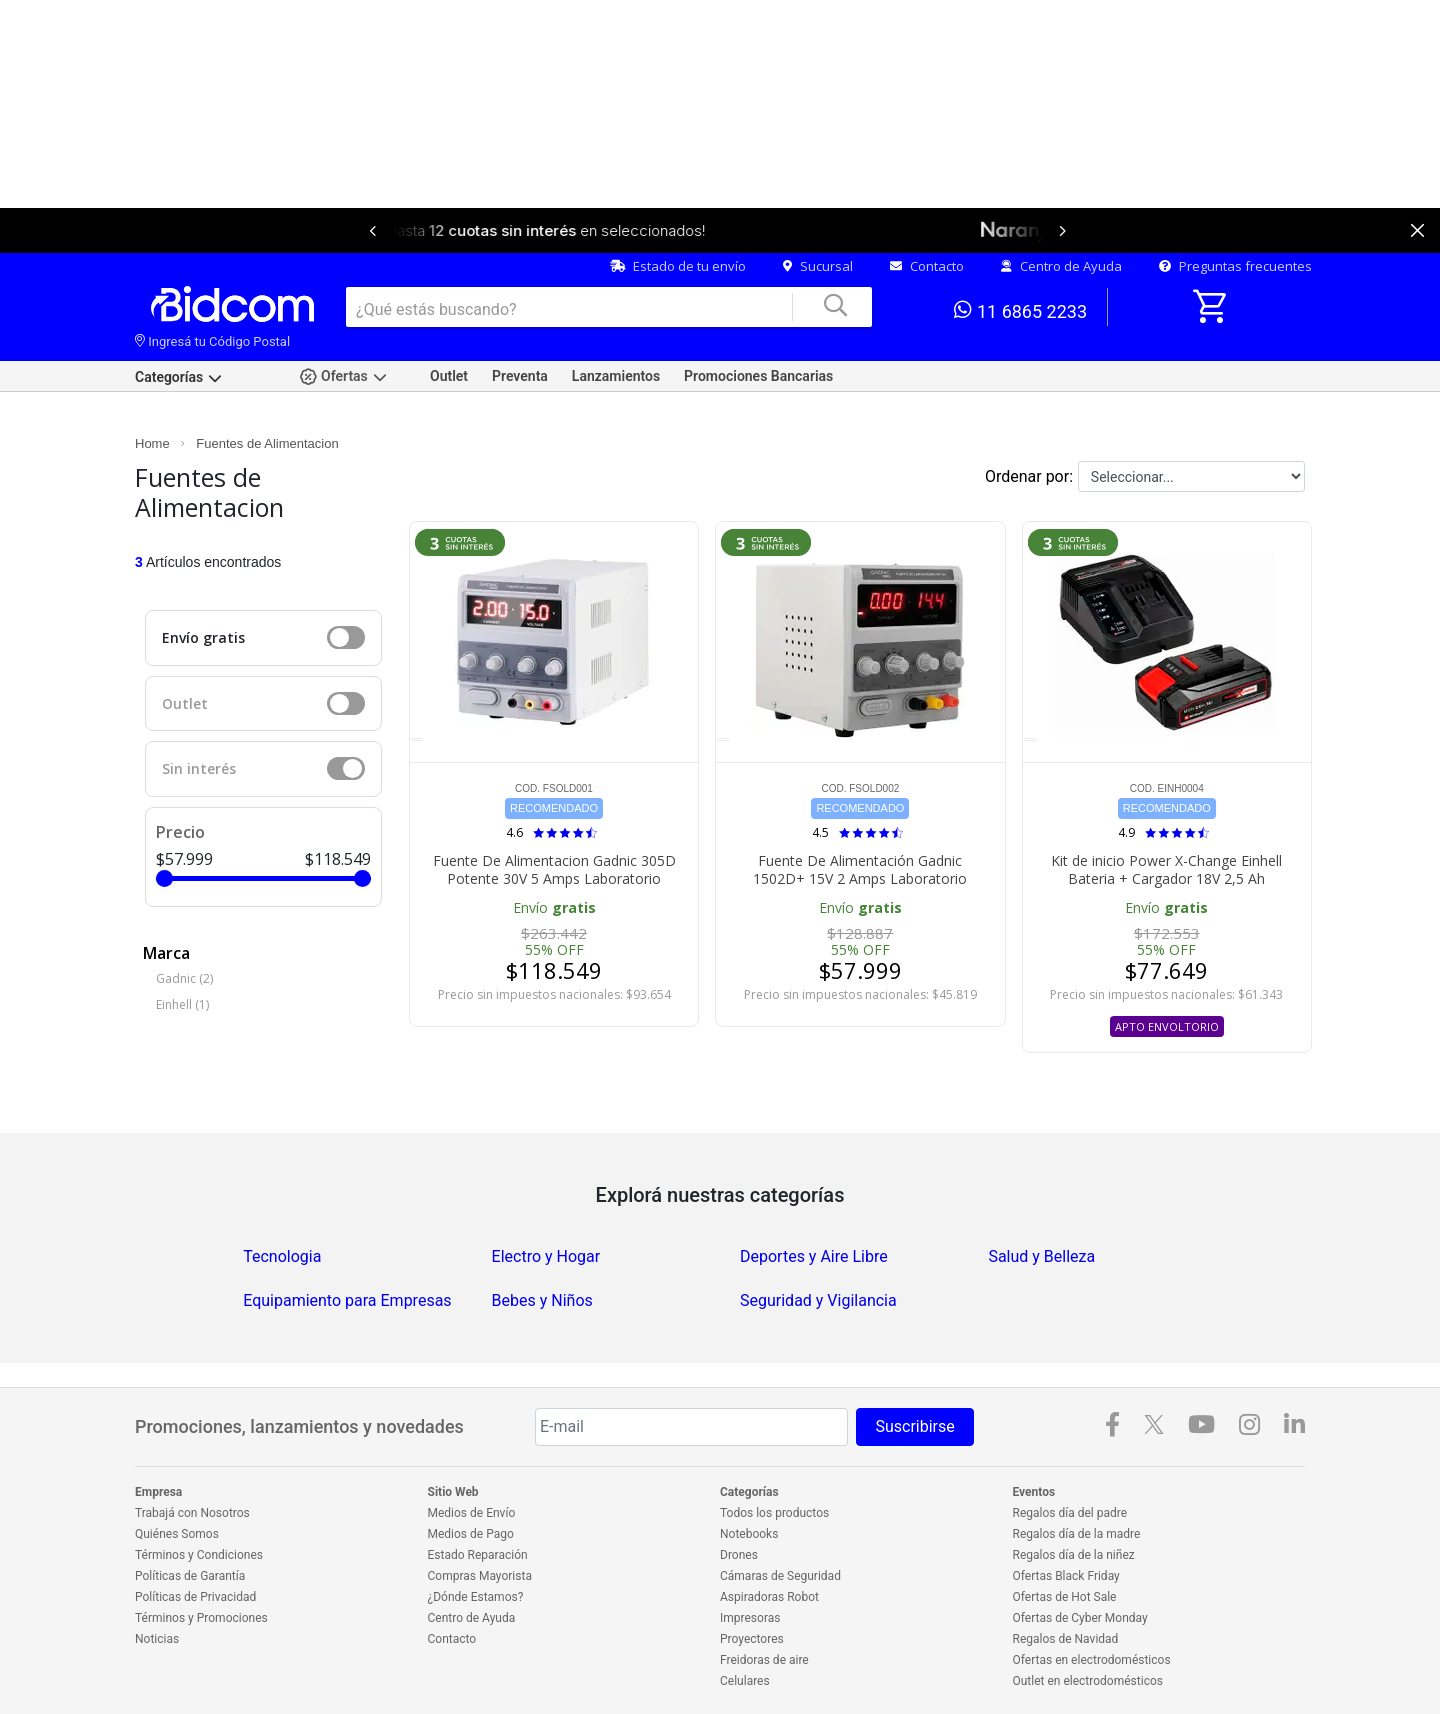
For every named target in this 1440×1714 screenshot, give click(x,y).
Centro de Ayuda (1061, 266)
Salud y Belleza (1041, 1256)
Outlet (449, 376)
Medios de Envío (472, 1513)
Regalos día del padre (1070, 1513)
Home (152, 443)
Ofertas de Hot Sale (1065, 1597)
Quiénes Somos (177, 1534)
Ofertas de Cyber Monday (1080, 1618)
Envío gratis (203, 637)
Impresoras (750, 1618)
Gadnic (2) (184, 978)
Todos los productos (774, 1513)
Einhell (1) (182, 1004)
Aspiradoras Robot (769, 1597)
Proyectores (752, 1639)
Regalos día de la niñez (1074, 1555)
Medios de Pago (471, 1534)
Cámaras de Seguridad (780, 1576)
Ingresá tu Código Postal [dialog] (212, 341)
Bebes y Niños (542, 1300)
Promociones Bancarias (758, 376)
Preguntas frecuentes (1235, 266)
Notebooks (749, 1534)
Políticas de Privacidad (195, 1597)
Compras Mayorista (480, 1576)
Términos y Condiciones (199, 1555)
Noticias (157, 1639)
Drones (739, 1555)
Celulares (745, 1681)
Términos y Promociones (201, 1618)
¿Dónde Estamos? (476, 1597)
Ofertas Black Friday (1066, 1576)
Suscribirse (914, 1426)
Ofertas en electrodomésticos (1092, 1660)
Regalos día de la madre (1077, 1534)
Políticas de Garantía (190, 1576)
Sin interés (199, 768)
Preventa (520, 376)
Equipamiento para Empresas (347, 1300)
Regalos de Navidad (1066, 1639)
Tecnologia (282, 1256)
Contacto (927, 266)
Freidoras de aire (764, 1660)
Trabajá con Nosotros (192, 1513)
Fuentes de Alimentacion (267, 443)
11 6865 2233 (1020, 310)
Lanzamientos (616, 376)
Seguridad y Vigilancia (818, 1300)
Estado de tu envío (678, 266)
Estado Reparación (478, 1555)
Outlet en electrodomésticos (1088, 1681)
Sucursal (818, 266)
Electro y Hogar (546, 1256)
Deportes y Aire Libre (814, 1256)
